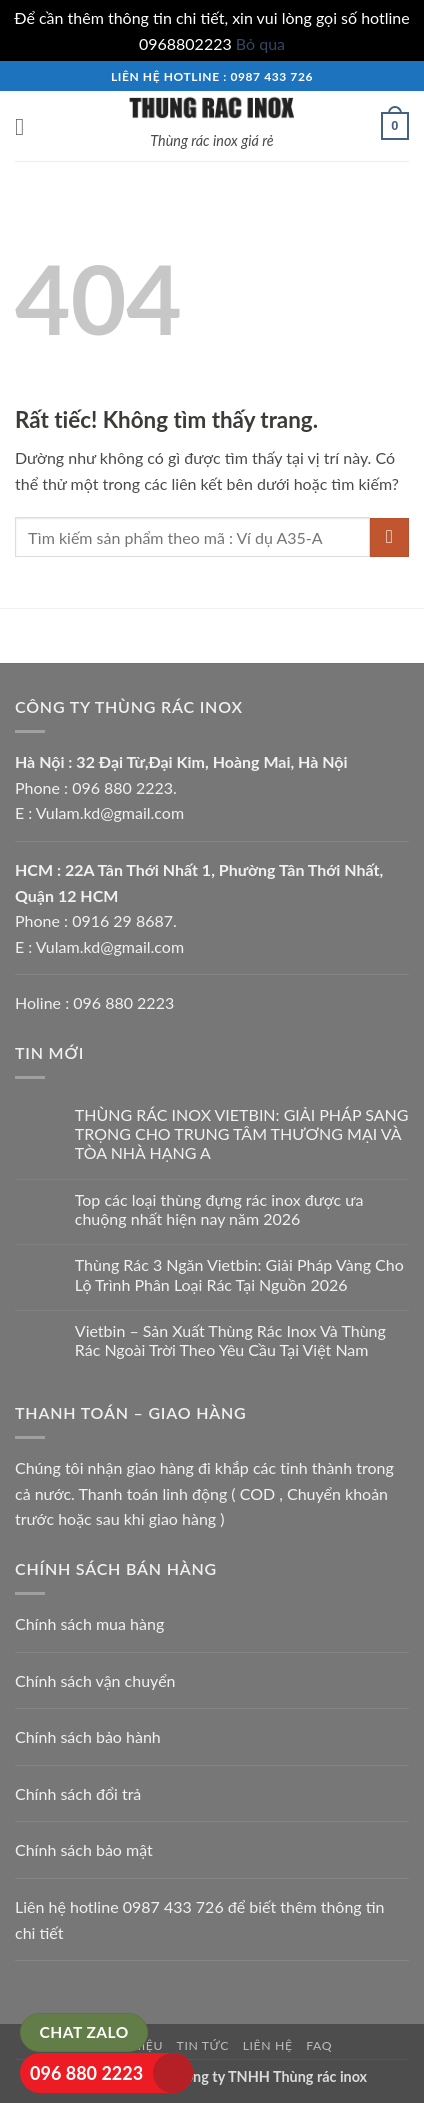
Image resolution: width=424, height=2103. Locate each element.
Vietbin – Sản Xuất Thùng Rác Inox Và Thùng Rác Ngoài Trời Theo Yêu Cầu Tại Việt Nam (230, 1340)
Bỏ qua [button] (260, 43)
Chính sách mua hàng (89, 1623)
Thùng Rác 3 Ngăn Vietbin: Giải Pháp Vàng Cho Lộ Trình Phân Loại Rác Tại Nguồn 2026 (239, 1274)
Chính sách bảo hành (88, 1736)
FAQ (319, 2045)
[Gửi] (389, 537)
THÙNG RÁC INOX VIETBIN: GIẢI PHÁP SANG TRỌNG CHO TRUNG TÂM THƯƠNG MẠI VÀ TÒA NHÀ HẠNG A (242, 1133)
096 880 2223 (86, 2073)
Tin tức (203, 2045)
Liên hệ (268, 2045)
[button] (27, 126)
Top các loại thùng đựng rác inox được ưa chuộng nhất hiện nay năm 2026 (219, 1209)
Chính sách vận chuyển (95, 1680)
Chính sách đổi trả (78, 1793)
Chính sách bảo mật (84, 1849)
